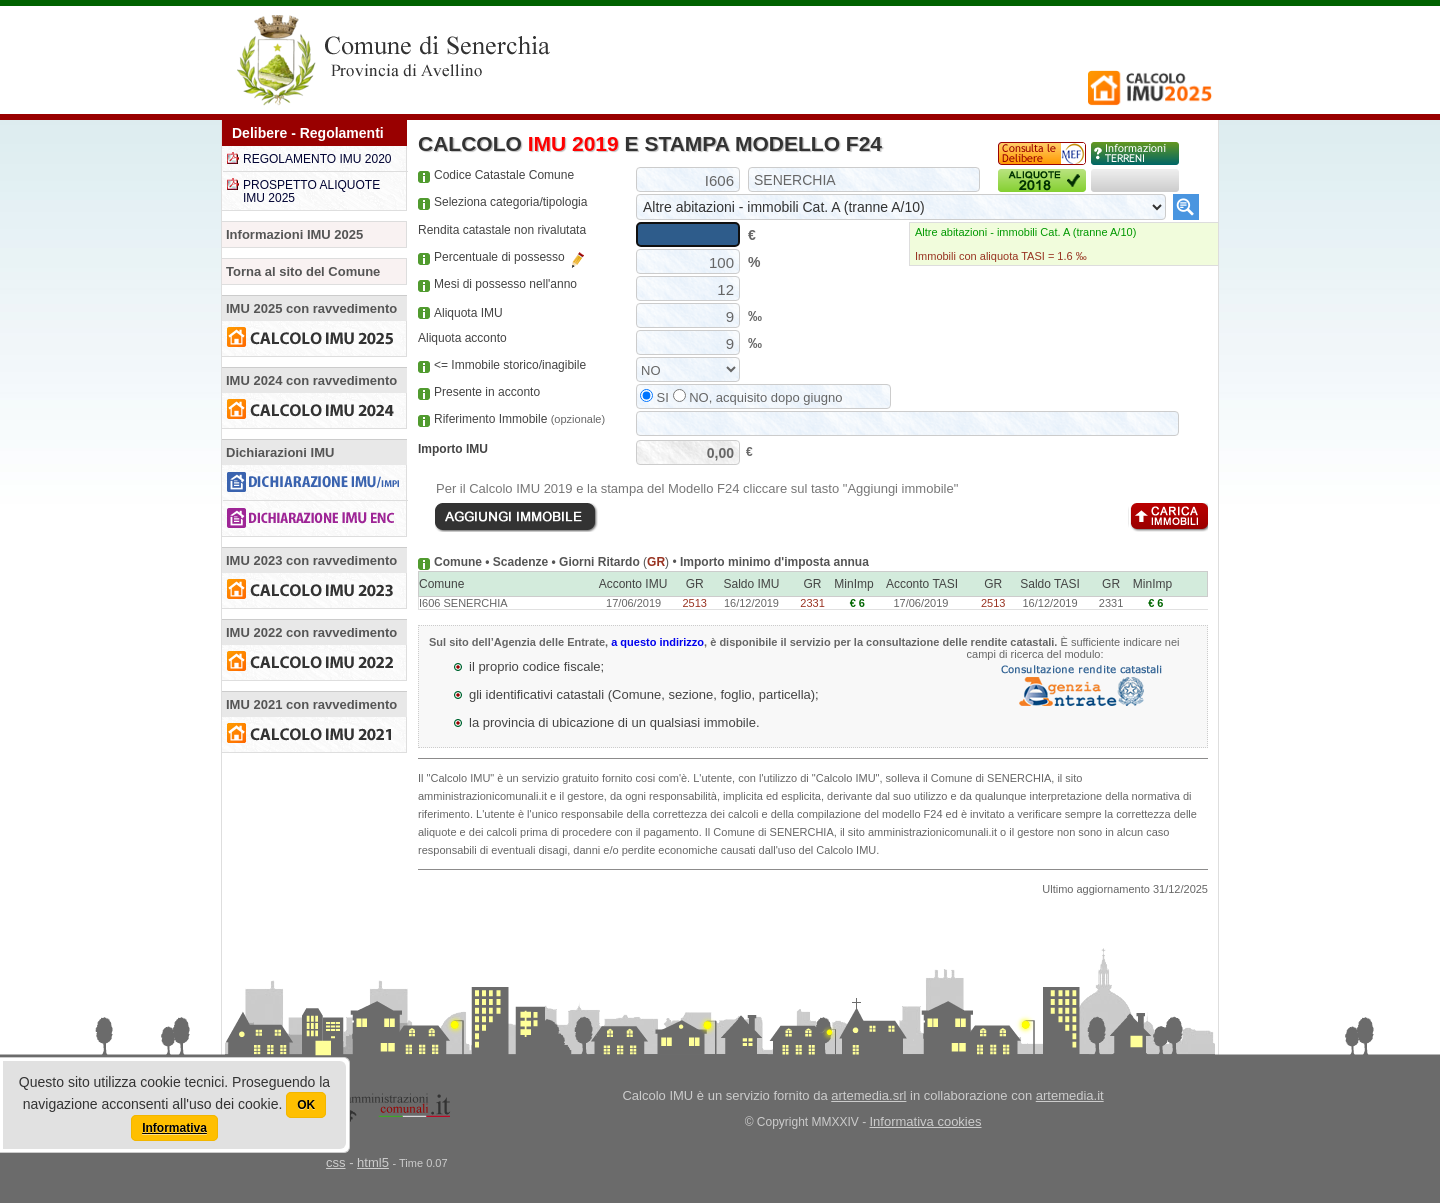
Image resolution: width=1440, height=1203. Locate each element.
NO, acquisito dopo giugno (758, 397)
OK (306, 1105)
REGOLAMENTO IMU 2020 (317, 159)
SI (654, 397)
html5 (373, 1162)
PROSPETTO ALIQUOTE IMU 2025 (311, 191)
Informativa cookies (926, 1121)
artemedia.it (1070, 1095)
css (336, 1162)
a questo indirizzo (657, 642)
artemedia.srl (868, 1095)
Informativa (174, 1128)
